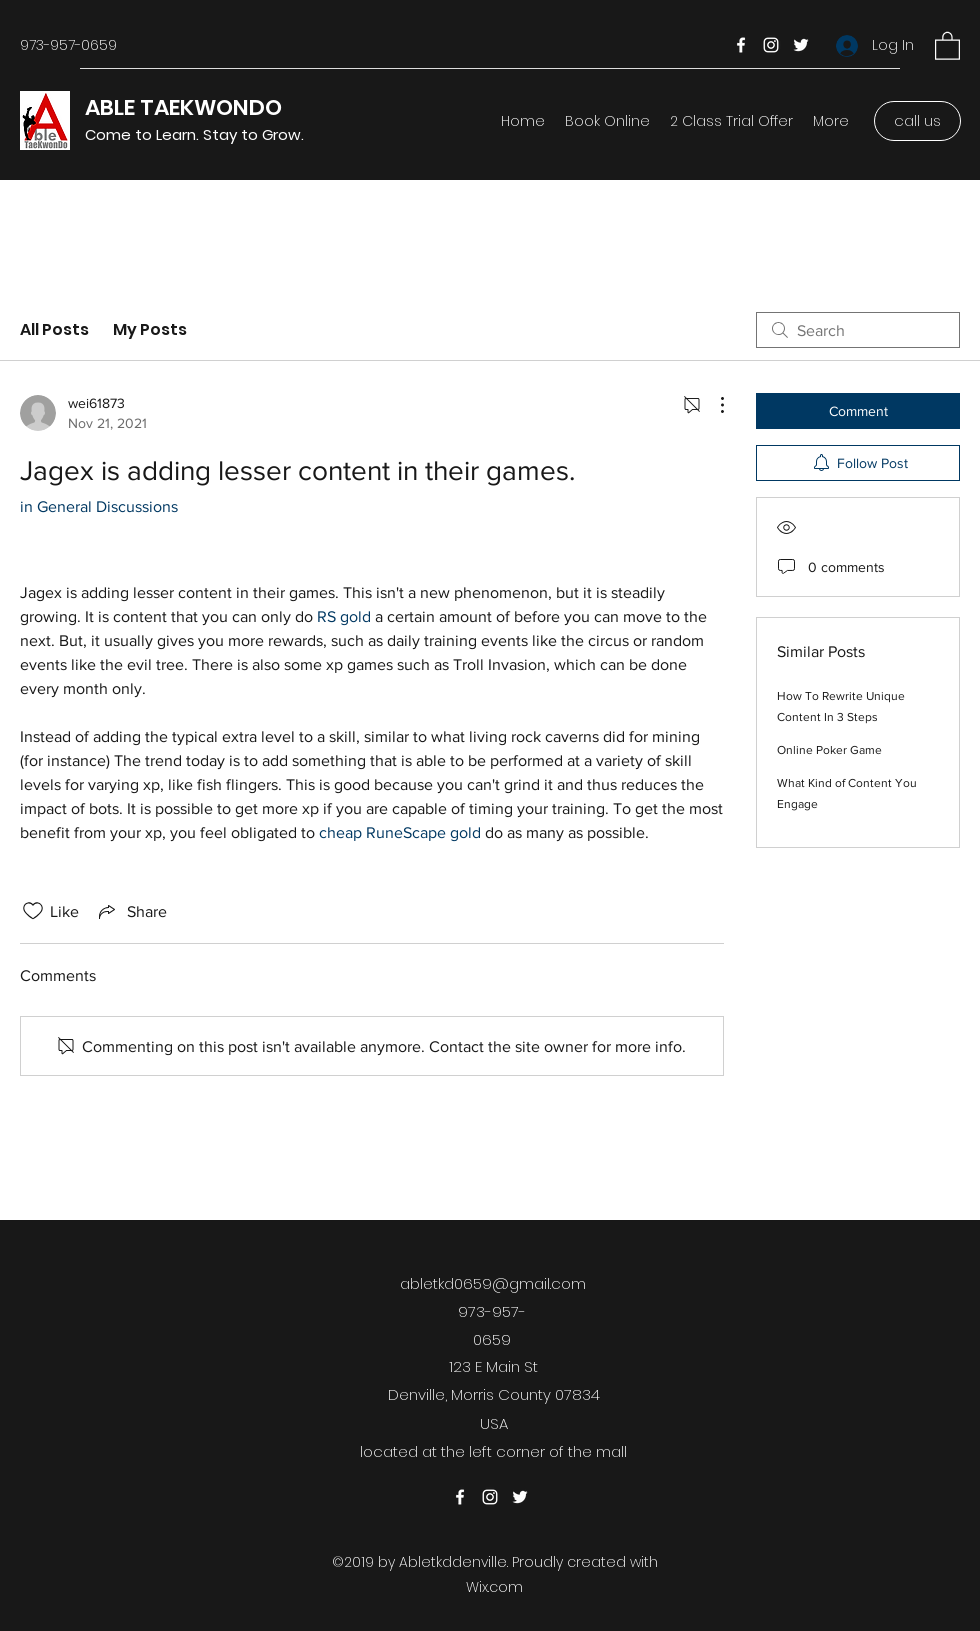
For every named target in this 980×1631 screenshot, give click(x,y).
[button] (947, 45)
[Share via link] (131, 911)
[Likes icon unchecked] (33, 911)
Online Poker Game (829, 750)
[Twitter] (801, 45)
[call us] (917, 121)
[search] (858, 330)
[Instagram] (771, 45)
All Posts (54, 329)
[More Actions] (712, 405)
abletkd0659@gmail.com (493, 1283)
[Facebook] (741, 45)
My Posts (150, 329)
